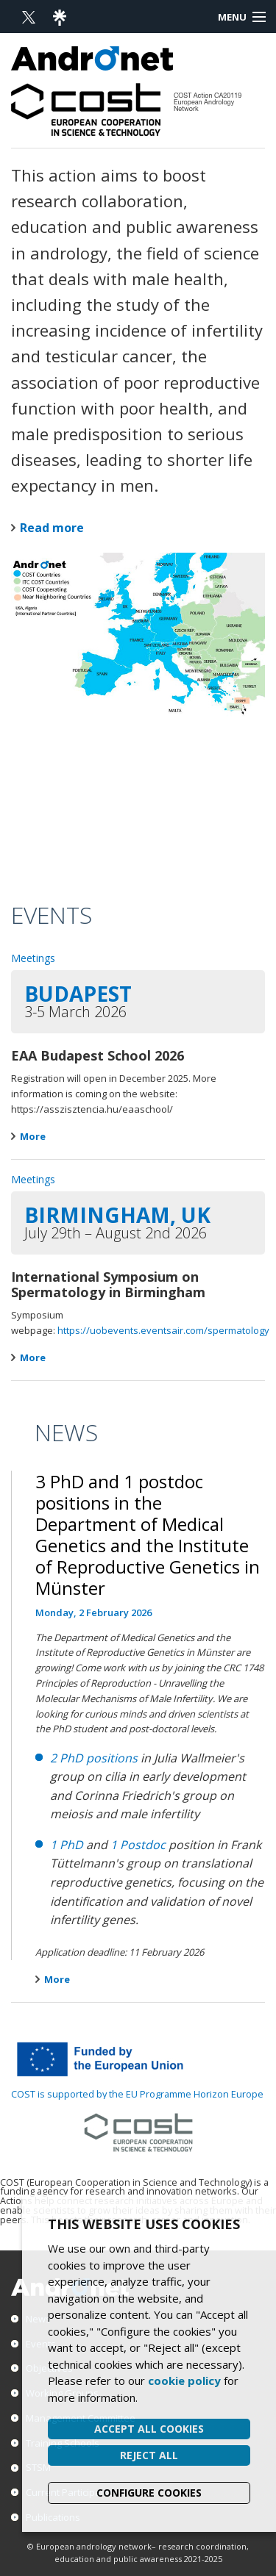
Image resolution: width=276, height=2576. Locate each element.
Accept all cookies (149, 2429)
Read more (52, 528)
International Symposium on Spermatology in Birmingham (108, 1285)
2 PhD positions (94, 1758)
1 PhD (66, 1845)
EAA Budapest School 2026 (97, 1055)
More (28, 1136)
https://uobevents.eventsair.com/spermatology (163, 1330)
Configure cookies (149, 2493)
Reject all (149, 2455)
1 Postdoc (138, 1845)
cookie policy (184, 2380)
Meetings (33, 958)
